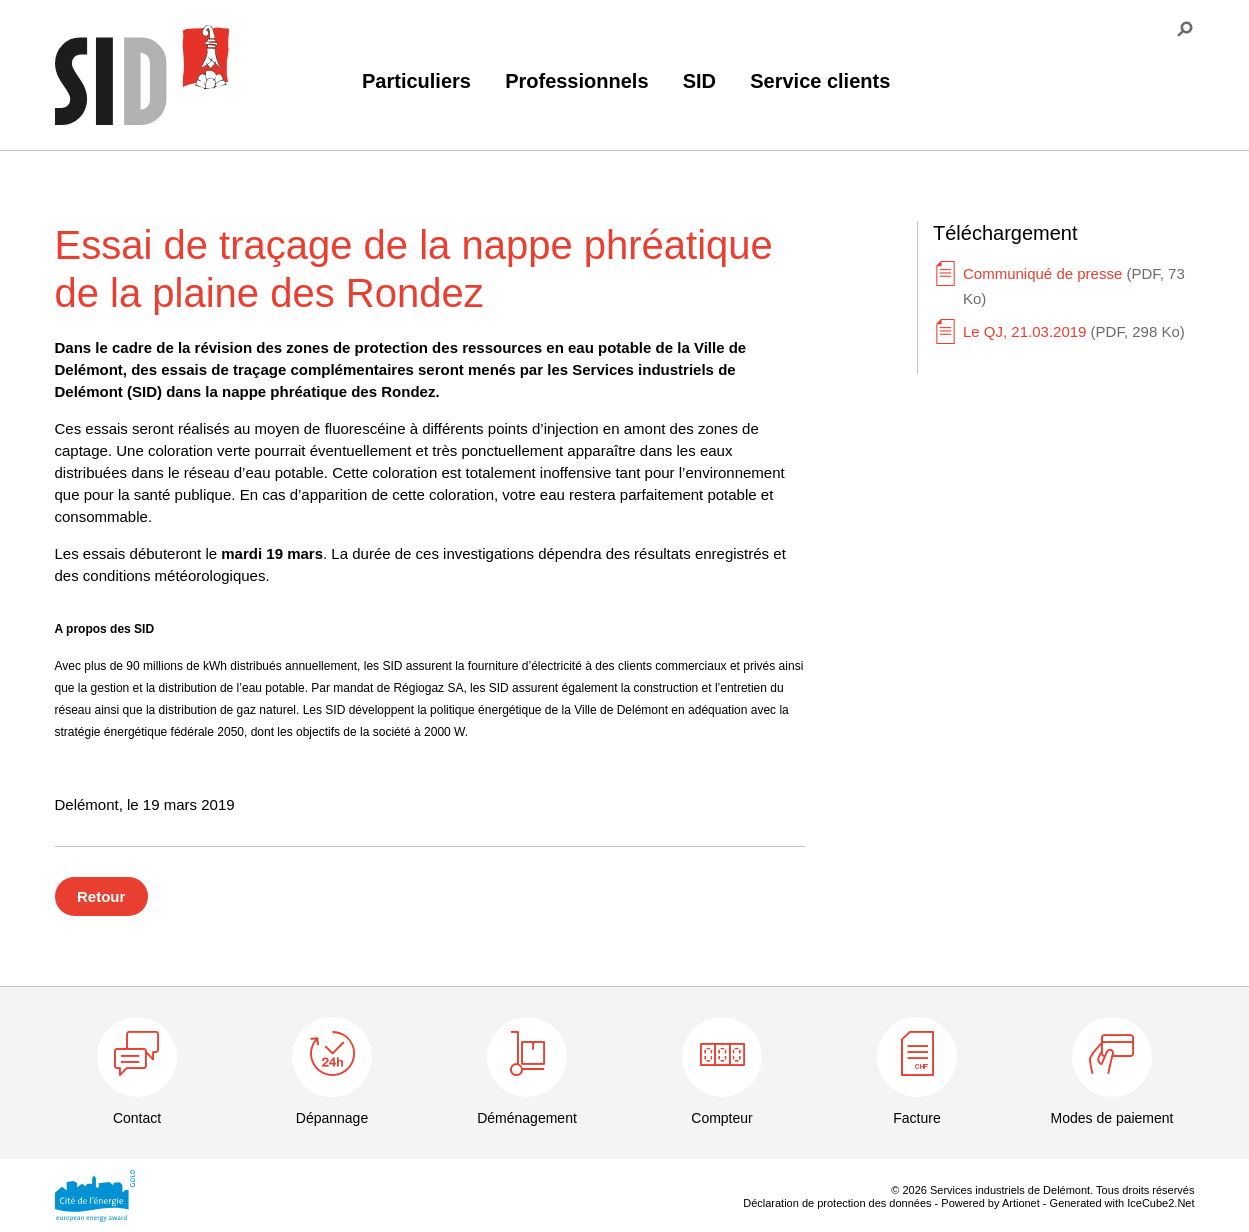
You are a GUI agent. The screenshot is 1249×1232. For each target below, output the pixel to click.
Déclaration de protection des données (837, 1203)
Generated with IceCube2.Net (1122, 1203)
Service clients (820, 81)
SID (699, 81)
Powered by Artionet (990, 1203)
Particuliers (416, 81)
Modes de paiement (1112, 1118)
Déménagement (527, 1118)
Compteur (721, 1118)
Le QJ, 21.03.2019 (1074, 331)
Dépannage (332, 1118)
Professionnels (576, 81)
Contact (137, 1118)
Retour (101, 896)
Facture (916, 1118)
